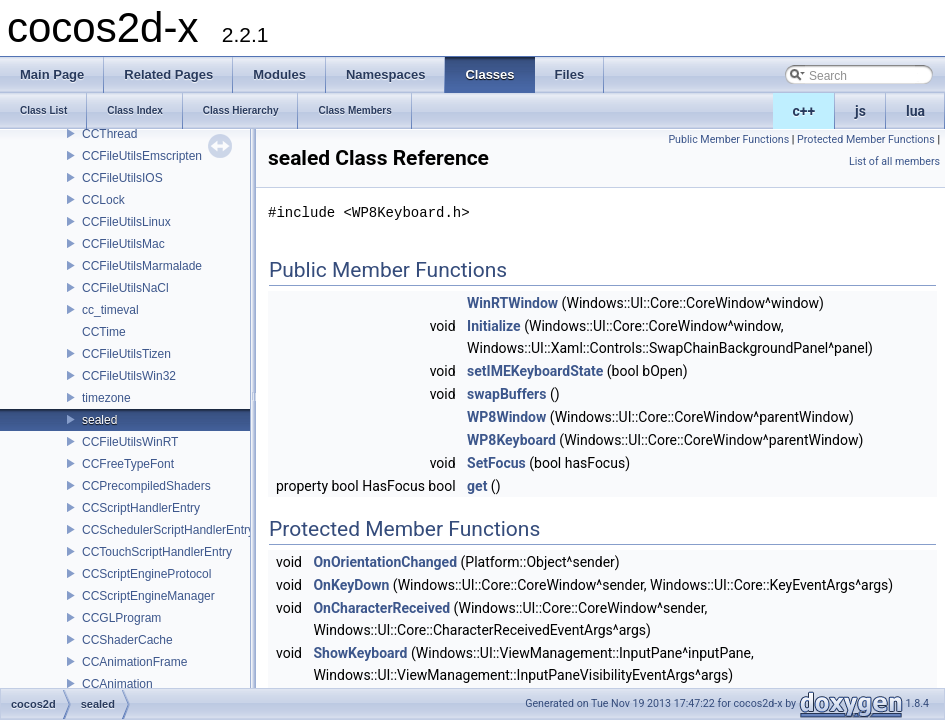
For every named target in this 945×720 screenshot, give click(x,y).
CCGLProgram (121, 618)
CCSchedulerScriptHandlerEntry (168, 530)
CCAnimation (117, 684)
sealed (99, 420)
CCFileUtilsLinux (126, 222)
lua (915, 111)
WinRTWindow (512, 303)
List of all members (894, 161)
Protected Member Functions (866, 139)
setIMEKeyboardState (535, 371)
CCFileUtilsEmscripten (142, 156)
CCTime (104, 332)
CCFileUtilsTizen (126, 354)
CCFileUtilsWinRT (130, 442)
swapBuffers (506, 394)
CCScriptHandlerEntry (141, 508)
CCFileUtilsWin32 (129, 376)
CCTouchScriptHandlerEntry (157, 552)
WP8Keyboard (511, 440)
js (860, 111)
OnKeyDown (351, 585)
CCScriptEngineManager (148, 596)
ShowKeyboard (360, 653)
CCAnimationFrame (134, 662)
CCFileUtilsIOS (122, 178)
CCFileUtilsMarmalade (142, 266)
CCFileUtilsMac (123, 244)
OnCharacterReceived (381, 608)
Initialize (494, 326)
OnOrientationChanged (385, 562)
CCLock (103, 200)
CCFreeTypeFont (128, 464)
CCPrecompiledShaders (146, 486)
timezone (106, 398)
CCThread (109, 134)
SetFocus (496, 463)
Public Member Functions (728, 139)
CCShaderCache (127, 640)
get (477, 486)
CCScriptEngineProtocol (146, 574)
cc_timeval (110, 310)
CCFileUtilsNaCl (125, 288)
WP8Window (506, 417)
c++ (804, 111)
